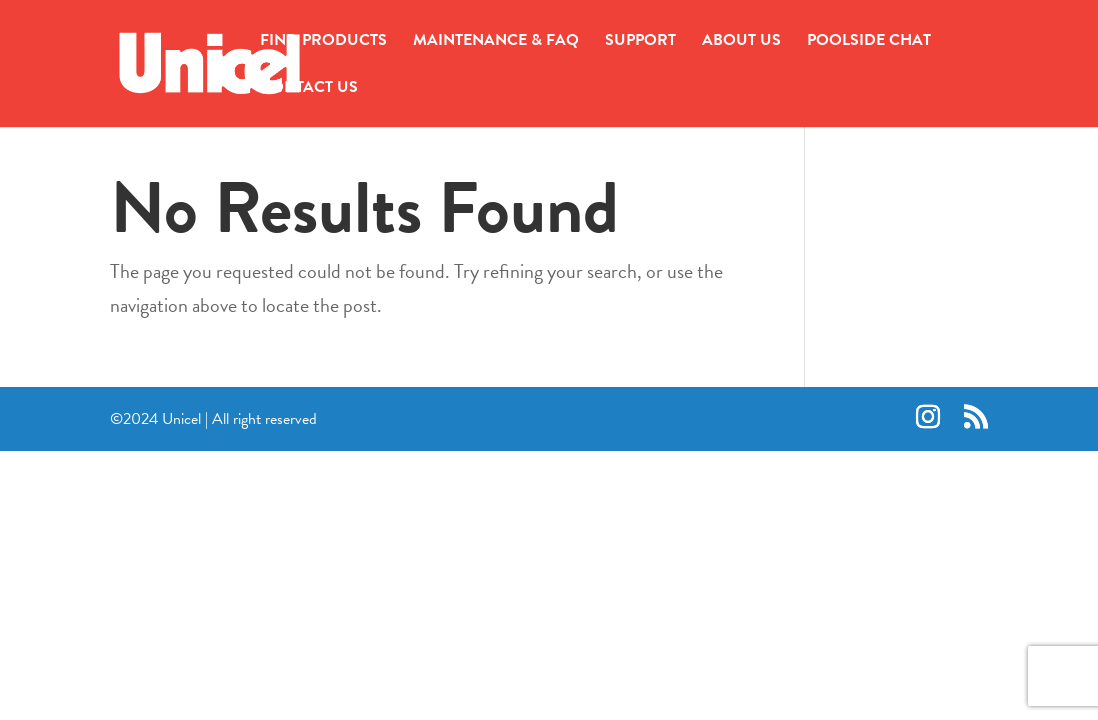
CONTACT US (309, 89)
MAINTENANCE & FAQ (496, 42)
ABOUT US (741, 42)
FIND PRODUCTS (323, 42)
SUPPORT (640, 42)
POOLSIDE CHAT (869, 42)
